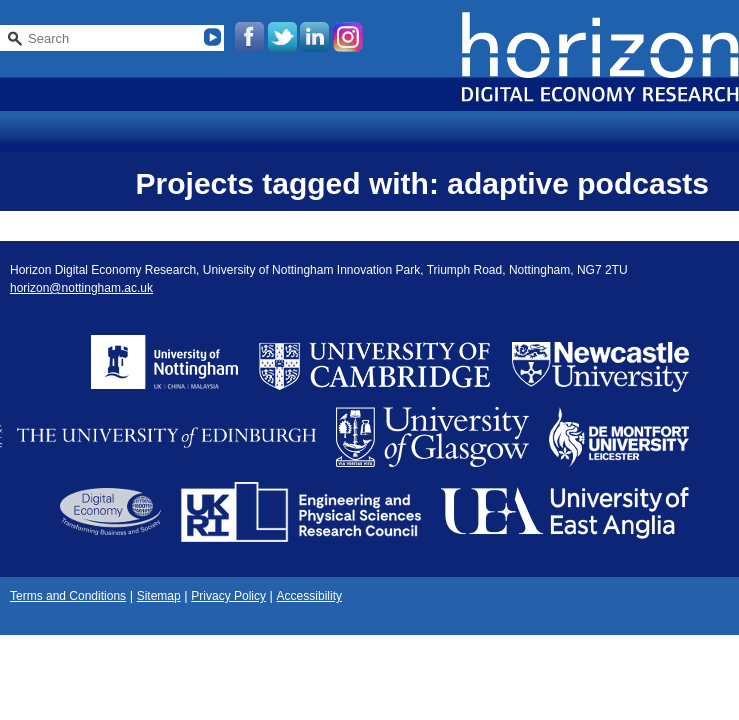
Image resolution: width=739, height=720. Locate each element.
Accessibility (309, 596)
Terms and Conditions (68, 596)
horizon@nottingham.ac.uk (81, 288)
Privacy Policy (228, 596)
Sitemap (159, 596)
